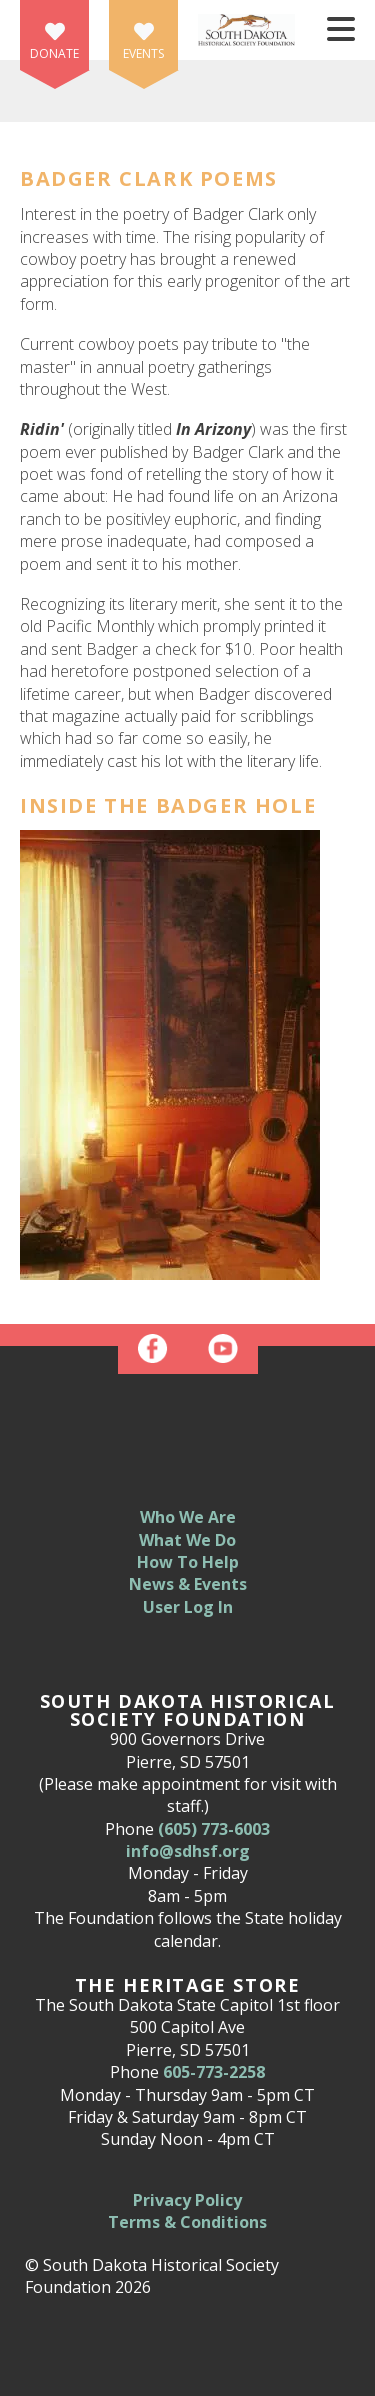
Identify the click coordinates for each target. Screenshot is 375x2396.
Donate (54, 53)
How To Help (188, 1562)
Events (143, 53)
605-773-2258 (214, 2072)
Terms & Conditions (187, 2222)
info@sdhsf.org (188, 1851)
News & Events (188, 1584)
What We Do (187, 1540)
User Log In (188, 1607)
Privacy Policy (187, 2200)
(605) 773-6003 (214, 1829)
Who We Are (188, 1517)
